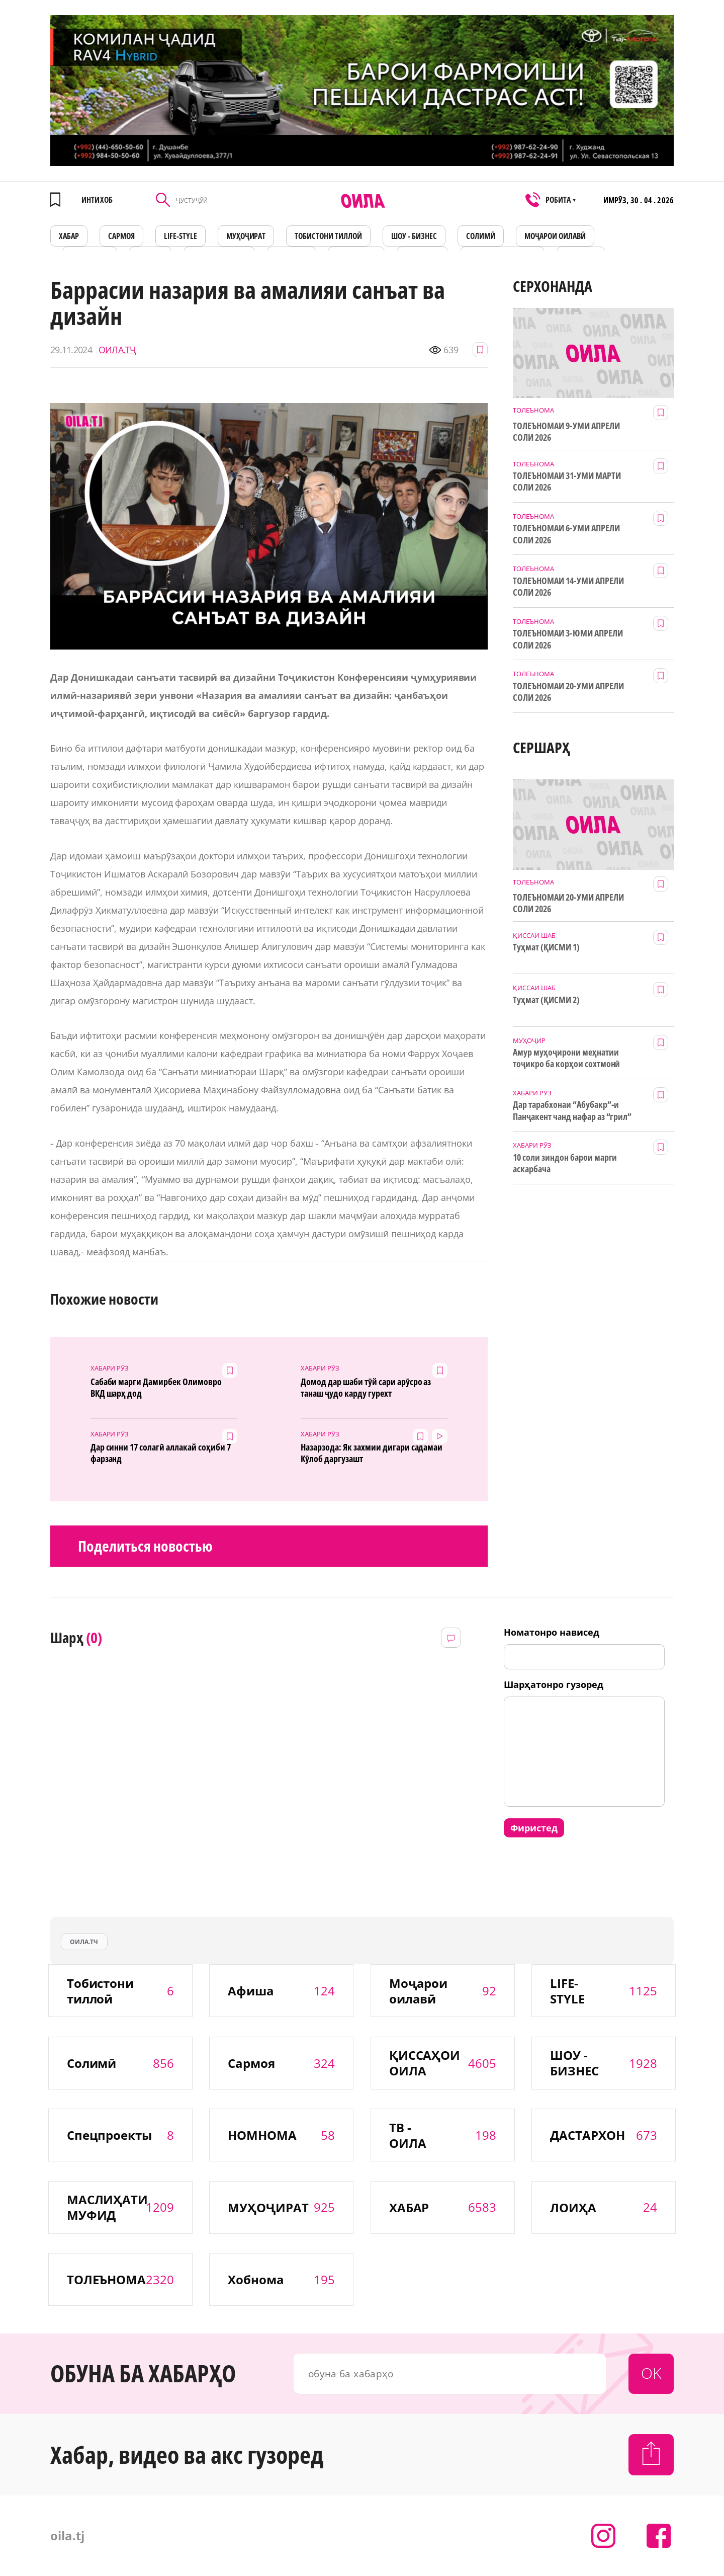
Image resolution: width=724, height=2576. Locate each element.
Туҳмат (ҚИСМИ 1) (546, 947)
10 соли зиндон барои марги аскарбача (565, 1163)
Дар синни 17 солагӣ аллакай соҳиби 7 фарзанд (160, 1453)
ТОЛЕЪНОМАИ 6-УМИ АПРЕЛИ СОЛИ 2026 (566, 533)
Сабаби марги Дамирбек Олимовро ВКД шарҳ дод (156, 1387)
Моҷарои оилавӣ (555, 236)
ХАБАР (69, 236)
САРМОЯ (121, 236)
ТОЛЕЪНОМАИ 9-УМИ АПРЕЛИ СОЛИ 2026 (566, 431)
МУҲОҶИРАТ (246, 236)
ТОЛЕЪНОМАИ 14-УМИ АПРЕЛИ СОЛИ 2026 (568, 586)
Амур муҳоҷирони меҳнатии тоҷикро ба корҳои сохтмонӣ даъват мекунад (566, 1058)
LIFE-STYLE (180, 236)
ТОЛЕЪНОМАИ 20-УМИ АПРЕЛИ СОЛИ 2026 (568, 691)
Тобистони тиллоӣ (328, 236)
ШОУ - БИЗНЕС (414, 236)
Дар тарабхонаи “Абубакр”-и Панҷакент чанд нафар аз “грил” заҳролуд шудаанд (572, 1111)
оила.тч (84, 1942)
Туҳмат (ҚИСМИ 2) (546, 1000)
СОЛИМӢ (480, 236)
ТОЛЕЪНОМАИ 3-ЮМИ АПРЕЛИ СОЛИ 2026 (568, 639)
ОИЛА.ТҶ (117, 350)
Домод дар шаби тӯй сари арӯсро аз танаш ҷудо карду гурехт (366, 1387)
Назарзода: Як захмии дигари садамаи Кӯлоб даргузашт (371, 1453)
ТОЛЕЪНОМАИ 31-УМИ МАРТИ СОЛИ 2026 (567, 481)
